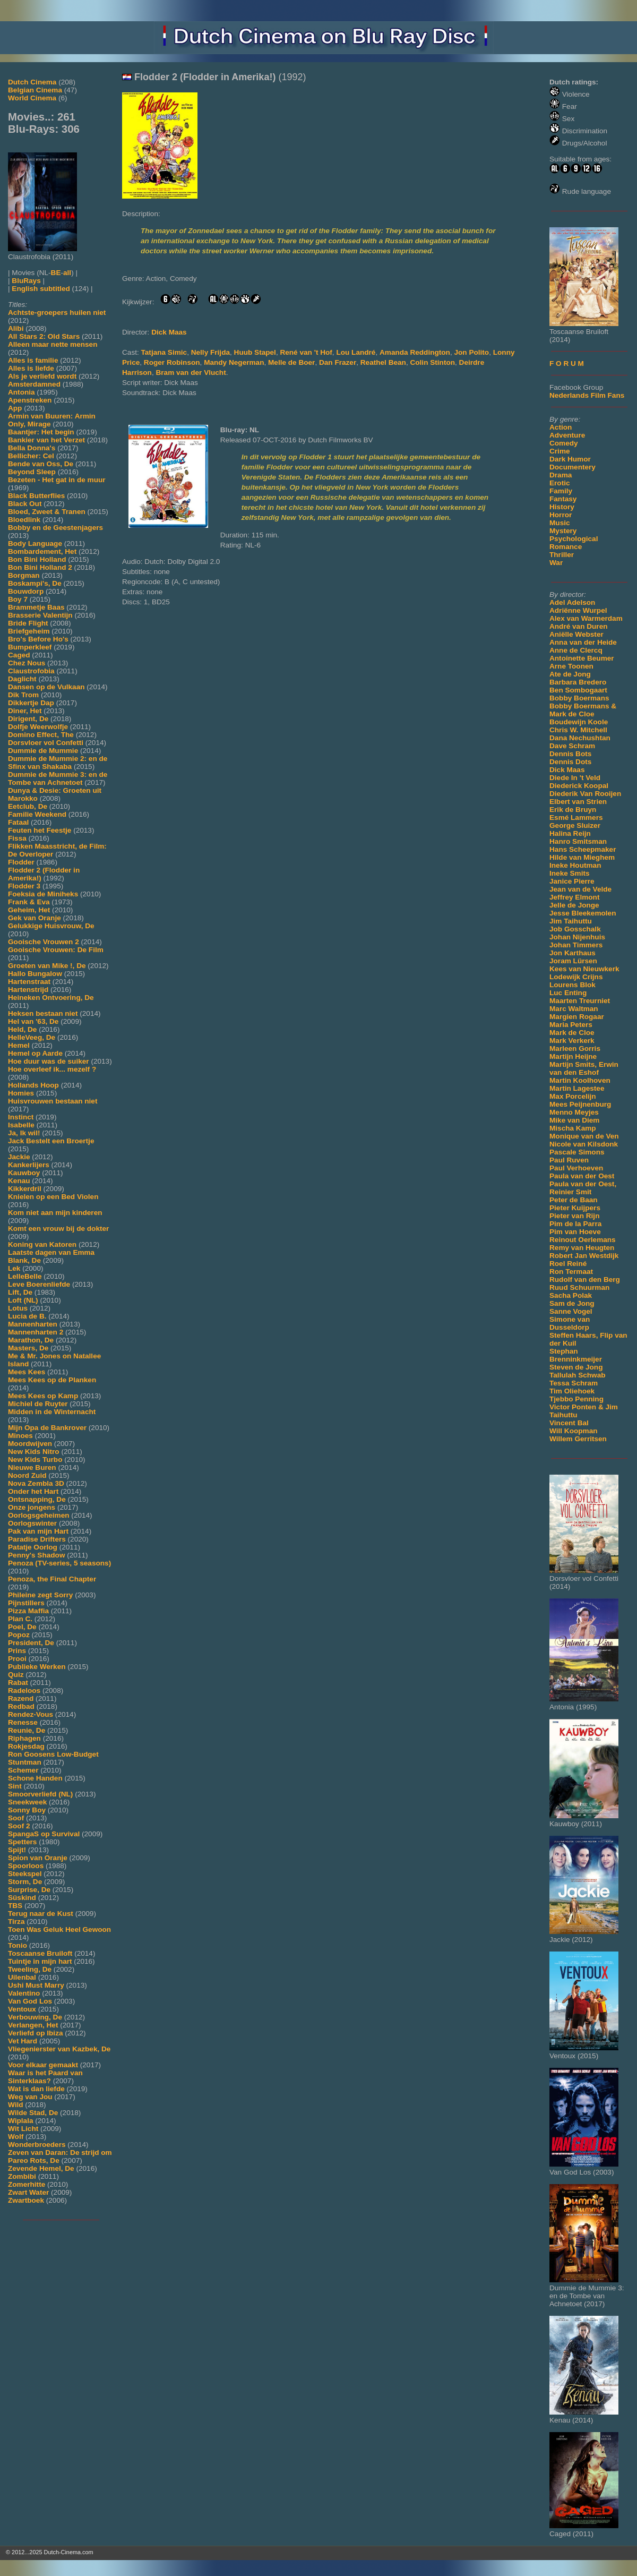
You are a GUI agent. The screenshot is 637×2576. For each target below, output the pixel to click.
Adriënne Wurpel (578, 610)
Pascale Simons (577, 1152)
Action (560, 427)
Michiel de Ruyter (38, 1404)
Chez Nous (26, 663)
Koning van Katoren (42, 1244)
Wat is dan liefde (36, 2089)
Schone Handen (35, 1778)
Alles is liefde (31, 368)
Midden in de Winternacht (52, 1412)
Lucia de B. (27, 1316)
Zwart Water (28, 2192)
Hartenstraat (29, 982)
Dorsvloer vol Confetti (45, 743)
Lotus (18, 1308)
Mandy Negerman (234, 362)
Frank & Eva (29, 902)
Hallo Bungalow (35, 974)
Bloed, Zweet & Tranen (46, 512)
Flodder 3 (24, 886)
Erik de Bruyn (572, 810)
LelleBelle (24, 1276)
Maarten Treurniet (579, 1001)
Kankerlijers (28, 1165)
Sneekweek (27, 1802)
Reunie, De (26, 1730)
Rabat (18, 1683)
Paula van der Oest (581, 1176)
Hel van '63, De (33, 1021)
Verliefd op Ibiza (35, 2033)
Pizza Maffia (28, 1611)
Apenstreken (29, 400)
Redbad (21, 1706)
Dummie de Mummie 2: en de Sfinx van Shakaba (57, 763)
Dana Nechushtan (579, 738)
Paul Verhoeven (576, 1168)
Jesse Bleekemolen (582, 913)
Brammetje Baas (36, 607)
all (67, 273)
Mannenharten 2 (35, 1332)
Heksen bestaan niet (43, 1013)
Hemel (19, 1045)
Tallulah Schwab (577, 1375)
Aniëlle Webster (576, 634)
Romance (565, 547)
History (561, 507)
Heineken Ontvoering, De (51, 998)
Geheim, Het (29, 910)
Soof (16, 1818)
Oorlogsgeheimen (39, 1515)
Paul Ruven (569, 1160)
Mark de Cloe (572, 1033)
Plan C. (20, 1619)
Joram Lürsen (573, 961)
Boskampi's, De (35, 583)
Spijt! (17, 1850)
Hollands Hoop (33, 1085)
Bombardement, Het (42, 551)
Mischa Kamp (572, 1128)
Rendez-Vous (30, 1714)
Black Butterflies (36, 496)
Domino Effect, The (41, 735)
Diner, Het (24, 711)
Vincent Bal (569, 1423)
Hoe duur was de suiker (48, 1061)
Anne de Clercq (575, 650)
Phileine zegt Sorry (40, 1595)
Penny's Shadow (36, 1555)
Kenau (19, 1181)
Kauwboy (24, 1173)
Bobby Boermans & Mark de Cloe (582, 710)
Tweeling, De (29, 1969)
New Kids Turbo (35, 1460)
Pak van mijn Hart (38, 1531)
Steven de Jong (575, 1367)
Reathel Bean (383, 362)
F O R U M (566, 363)
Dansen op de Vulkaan (46, 687)
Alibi (15, 328)
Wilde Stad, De (33, 2113)
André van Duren (578, 626)
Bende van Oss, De (40, 464)
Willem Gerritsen (578, 1439)
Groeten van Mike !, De (47, 966)
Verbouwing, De (35, 2017)
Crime (559, 451)
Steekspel (24, 1874)
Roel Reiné (568, 1264)
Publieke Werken (37, 1667)
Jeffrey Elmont (574, 897)
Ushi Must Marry (36, 1985)
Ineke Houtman (575, 865)
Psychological (573, 539)
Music (559, 523)
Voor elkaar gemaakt (43, 2065)
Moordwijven (30, 1444)
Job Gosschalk (575, 929)
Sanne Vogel (570, 1311)
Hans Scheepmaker (582, 849)
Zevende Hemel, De (41, 2168)
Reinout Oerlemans (582, 1240)
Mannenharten (32, 1324)
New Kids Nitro (33, 1452)
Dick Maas (567, 770)
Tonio (17, 1945)
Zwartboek (26, 2200)
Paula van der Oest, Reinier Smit (582, 1188)
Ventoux (22, 2009)
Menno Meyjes (574, 1112)
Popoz (19, 1635)
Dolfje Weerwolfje (38, 727)
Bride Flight (28, 623)
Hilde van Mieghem (582, 857)
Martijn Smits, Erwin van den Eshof (583, 1068)
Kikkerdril (24, 1189)
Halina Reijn (570, 833)
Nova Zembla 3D (36, 1483)
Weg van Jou (30, 2097)
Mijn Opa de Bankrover (47, 1428)
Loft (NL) (23, 1300)
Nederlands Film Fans (586, 395)
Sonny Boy (27, 1810)
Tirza (16, 1921)
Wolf (15, 2137)
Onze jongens (31, 1507)
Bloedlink (24, 520)
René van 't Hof (306, 352)
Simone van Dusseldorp (569, 1323)
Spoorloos (26, 1866)
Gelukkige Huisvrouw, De (51, 926)
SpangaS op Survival (44, 1834)
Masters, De (28, 1348)
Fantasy (562, 499)
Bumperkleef (29, 647)
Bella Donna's (31, 448)
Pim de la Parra (575, 1224)
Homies (21, 1093)
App (15, 408)
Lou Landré (355, 352)
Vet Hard (22, 2041)
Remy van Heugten (581, 1248)
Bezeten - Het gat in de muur (57, 480)
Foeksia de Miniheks (43, 894)
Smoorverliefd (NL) (40, 1794)
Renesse (23, 1722)
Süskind (22, 1898)
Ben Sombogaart (578, 690)
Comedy (563, 443)
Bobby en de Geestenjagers (55, 528)
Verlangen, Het (33, 2025)
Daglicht (22, 679)
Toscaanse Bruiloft (40, 1953)
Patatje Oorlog (32, 1547)
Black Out (24, 504)
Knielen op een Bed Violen (53, 1197)
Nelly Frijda (210, 352)
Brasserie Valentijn (40, 615)
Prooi (17, 1659)
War (556, 563)
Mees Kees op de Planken (52, 1380)
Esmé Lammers (576, 817)
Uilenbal (22, 1977)
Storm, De (25, 1882)
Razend (20, 1698)
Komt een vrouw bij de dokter (58, 1229)
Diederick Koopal (578, 786)
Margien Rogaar (576, 1017)
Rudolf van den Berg (584, 1279)
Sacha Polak (570, 1295)
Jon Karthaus (572, 953)
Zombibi (22, 2176)
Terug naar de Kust (40, 1914)
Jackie (19, 1157)
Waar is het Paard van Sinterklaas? (45, 2077)
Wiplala (20, 2121)
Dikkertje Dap (31, 703)
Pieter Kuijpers (574, 1208)
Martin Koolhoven (579, 1080)
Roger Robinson (172, 362)
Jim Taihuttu (570, 921)
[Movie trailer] (283, 196)
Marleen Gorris (574, 1048)
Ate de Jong (570, 674)
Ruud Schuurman (579, 1287)
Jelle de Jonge (574, 905)
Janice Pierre (572, 881)
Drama (560, 475)
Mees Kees (26, 1372)
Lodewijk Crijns (575, 977)
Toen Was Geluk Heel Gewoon (59, 1929)
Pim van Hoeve (575, 1232)
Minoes (20, 1436)
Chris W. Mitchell (578, 730)
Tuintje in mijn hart (40, 1961)
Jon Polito (471, 352)
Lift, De (20, 1292)
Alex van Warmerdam (586, 618)
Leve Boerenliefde (39, 1284)
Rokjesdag (26, 1746)
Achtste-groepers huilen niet (57, 312)
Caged (19, 655)
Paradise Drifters (37, 1539)
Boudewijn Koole (578, 722)
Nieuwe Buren (32, 1467)
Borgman (24, 575)
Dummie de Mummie (43, 751)
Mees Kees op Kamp (43, 1396)
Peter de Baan (573, 1200)
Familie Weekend (37, 814)
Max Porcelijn (572, 1096)
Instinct (20, 1117)
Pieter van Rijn (574, 1216)
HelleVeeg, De (31, 1037)
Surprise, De (29, 1890)
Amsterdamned (34, 384)
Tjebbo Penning (576, 1399)
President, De (31, 1643)
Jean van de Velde (580, 889)
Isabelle (21, 1125)
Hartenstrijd (28, 990)
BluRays (26, 281)
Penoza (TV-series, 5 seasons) (59, 1563)
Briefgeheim (29, 631)
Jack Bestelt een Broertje (51, 1141)
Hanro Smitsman (578, 841)
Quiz (15, 1675)
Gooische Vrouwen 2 (43, 942)
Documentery (572, 467)
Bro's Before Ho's (38, 639)
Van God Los (30, 2001)
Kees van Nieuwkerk (584, 969)
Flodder (21, 862)
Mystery (562, 531)
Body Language (35, 543)
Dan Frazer (337, 362)
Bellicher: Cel (31, 456)
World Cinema (32, 98)
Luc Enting (568, 993)
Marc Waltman (573, 1009)
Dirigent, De (28, 719)
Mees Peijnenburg (580, 1104)
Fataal (18, 822)
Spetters (22, 1842)
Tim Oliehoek (572, 1391)
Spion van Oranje (37, 1858)
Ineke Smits (569, 873)
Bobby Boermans (579, 698)
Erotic (559, 483)
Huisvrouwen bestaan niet (52, 1101)
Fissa (17, 838)
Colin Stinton (432, 362)
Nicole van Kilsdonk (583, 1144)
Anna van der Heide (583, 642)
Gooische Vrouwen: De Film (56, 950)
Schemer (23, 1770)
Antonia (21, 392)
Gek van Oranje (34, 918)
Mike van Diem (574, 1120)
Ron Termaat (571, 1272)
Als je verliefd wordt (42, 376)
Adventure (567, 435)
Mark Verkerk (572, 1041)
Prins (17, 1651)
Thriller (561, 555)
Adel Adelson (572, 602)
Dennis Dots (570, 762)
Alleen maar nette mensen (52, 344)
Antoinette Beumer (581, 658)
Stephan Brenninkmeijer (575, 1355)
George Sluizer (574, 825)
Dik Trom (23, 695)
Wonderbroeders (37, 2145)
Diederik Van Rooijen (585, 794)
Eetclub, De (27, 806)
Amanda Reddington (415, 352)
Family (560, 491)
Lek (14, 1268)
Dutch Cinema (32, 82)
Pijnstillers (26, 1603)
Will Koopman (573, 1431)
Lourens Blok (572, 985)
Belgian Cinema (35, 90)
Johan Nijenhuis (577, 937)
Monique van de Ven (584, 1136)
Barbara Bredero (577, 682)
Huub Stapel (255, 352)
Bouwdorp (26, 591)
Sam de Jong (572, 1303)
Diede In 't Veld (574, 778)
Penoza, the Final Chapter (52, 1579)
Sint (15, 1786)
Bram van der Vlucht (191, 372)
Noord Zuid (27, 1475)
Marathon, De (31, 1340)
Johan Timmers (575, 945)
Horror (560, 515)
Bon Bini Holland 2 (40, 567)
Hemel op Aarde (35, 1053)
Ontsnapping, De (37, 1499)
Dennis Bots (570, 754)
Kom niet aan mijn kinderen (55, 1213)
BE (56, 273)
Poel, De (22, 1627)
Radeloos (24, 1690)
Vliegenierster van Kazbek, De (59, 2049)
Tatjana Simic (164, 352)
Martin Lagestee (577, 1088)
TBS (15, 1906)
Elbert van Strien (578, 802)
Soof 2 (19, 1826)
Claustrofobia (31, 671)
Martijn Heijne (573, 1056)
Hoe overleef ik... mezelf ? (52, 1069)
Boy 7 (18, 599)
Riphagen (24, 1738)
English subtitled (41, 289)
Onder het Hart (33, 1491)
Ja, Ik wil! (24, 1133)
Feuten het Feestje (39, 830)
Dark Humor (570, 459)
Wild (15, 2105)
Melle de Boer (291, 362)
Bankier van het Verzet (46, 440)
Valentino (24, 1993)
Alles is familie (33, 360)
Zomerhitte (26, 2184)
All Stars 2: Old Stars (44, 336)
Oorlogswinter (32, 1523)
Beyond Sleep (32, 472)
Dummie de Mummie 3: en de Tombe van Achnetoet (57, 778)
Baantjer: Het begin (41, 432)
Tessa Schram (573, 1383)
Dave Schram (572, 746)
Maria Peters (570, 1025)
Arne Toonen (571, 666)
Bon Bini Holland (37, 559)
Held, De (22, 1029)
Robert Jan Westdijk (583, 1256)
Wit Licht (23, 2129)
